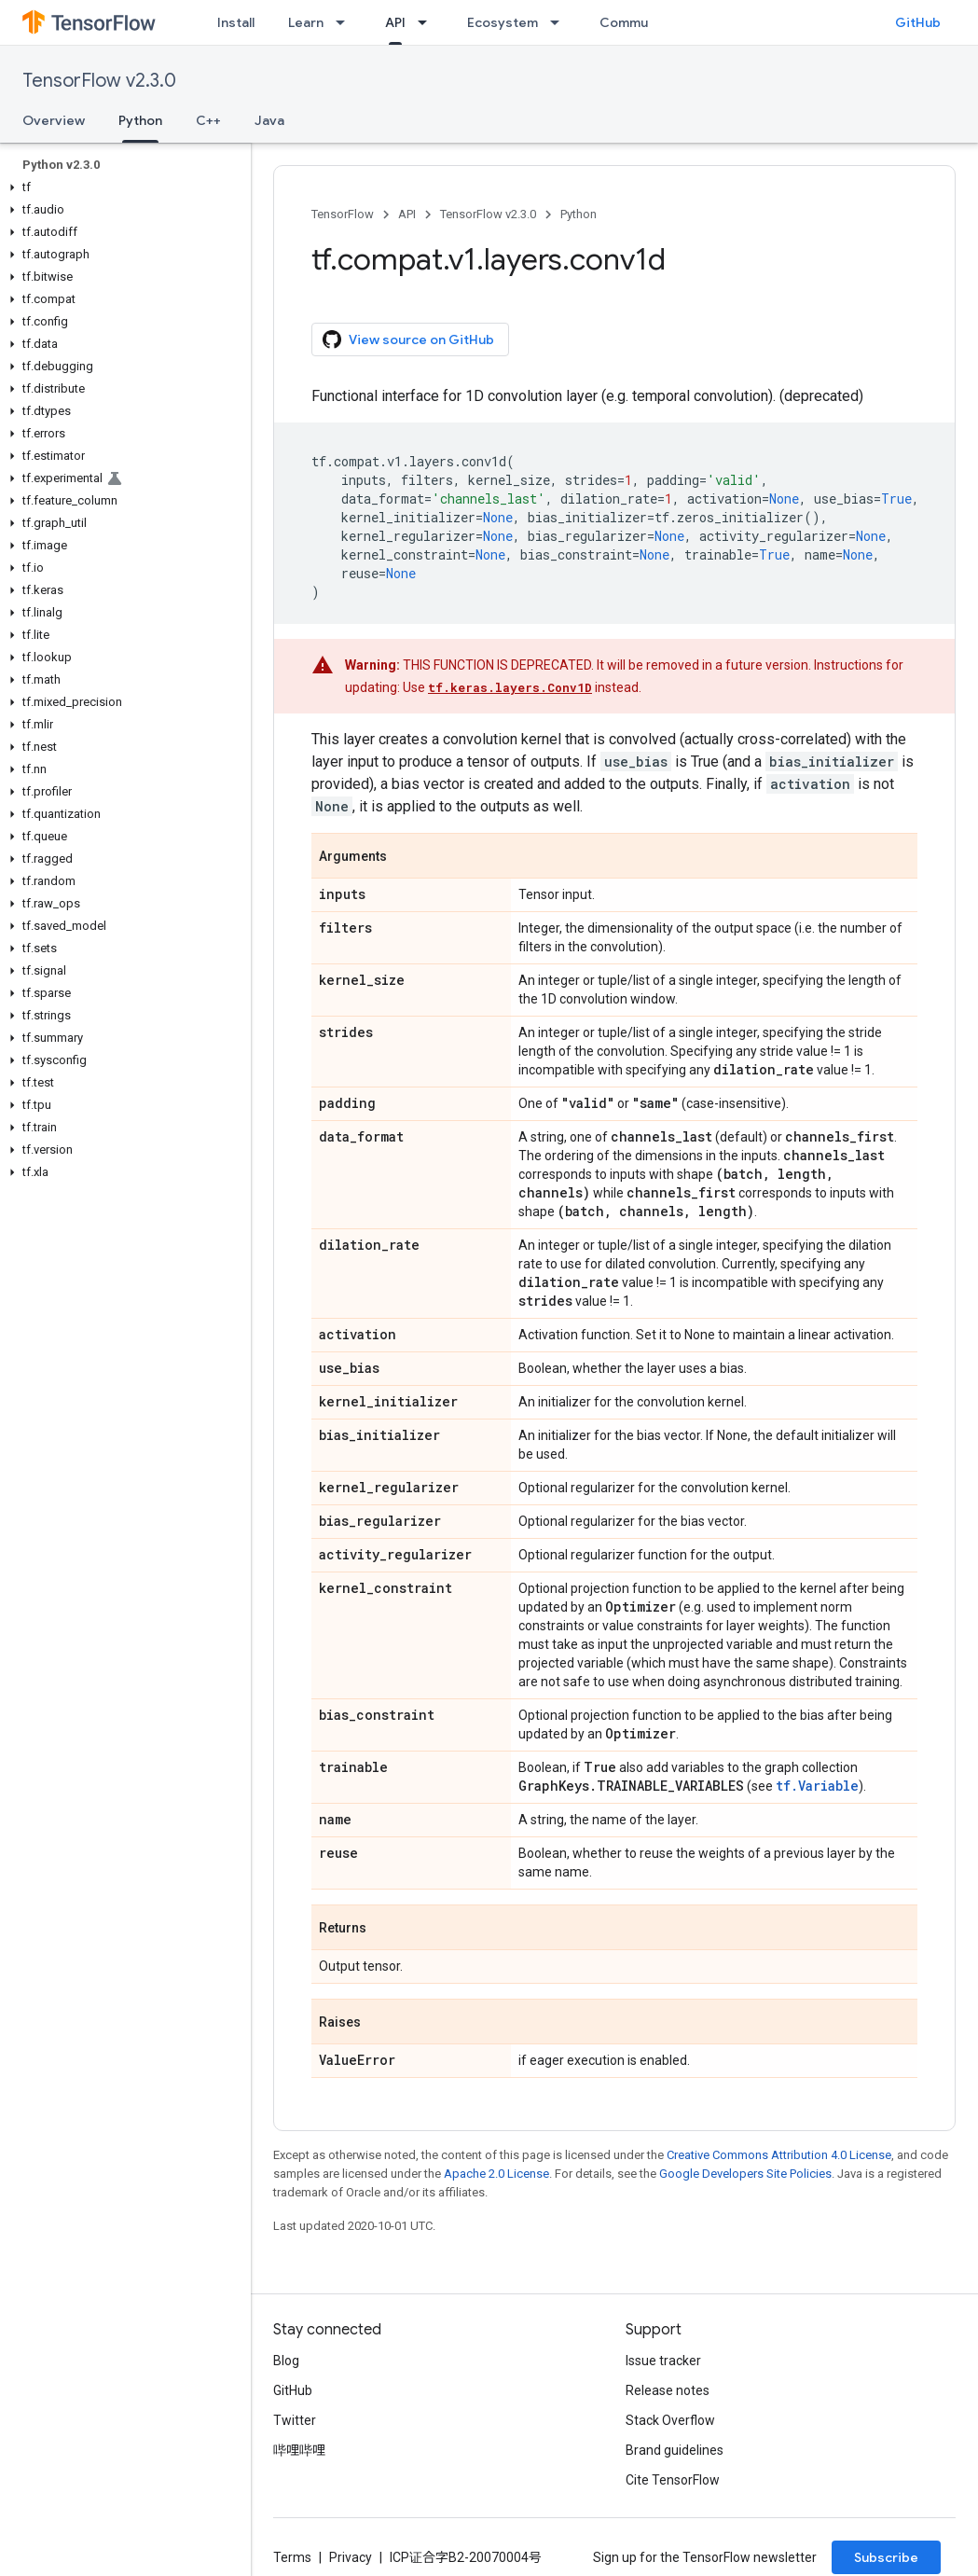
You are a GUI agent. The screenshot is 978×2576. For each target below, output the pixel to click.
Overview (53, 120)
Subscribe (886, 2557)
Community (635, 22)
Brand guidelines (674, 2450)
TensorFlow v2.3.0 (99, 80)
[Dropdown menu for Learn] (346, 22)
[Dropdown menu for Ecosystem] (560, 22)
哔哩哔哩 (299, 2450)
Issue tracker (663, 2360)
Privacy (350, 2557)
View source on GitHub (408, 339)
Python (578, 214)
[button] (121, 187)
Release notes (667, 2390)
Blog (286, 2360)
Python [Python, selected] (140, 120)
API (407, 214)
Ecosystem (502, 22)
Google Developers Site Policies (745, 2174)
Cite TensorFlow (673, 2479)
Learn (306, 22)
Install (236, 22)
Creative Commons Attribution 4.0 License (779, 2155)
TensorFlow (342, 214)
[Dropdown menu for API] (428, 22)
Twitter (294, 2420)
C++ (208, 120)
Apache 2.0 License (496, 2174)
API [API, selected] (395, 22)
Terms (292, 2557)
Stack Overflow (670, 2420)
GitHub (918, 22)
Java (269, 120)
